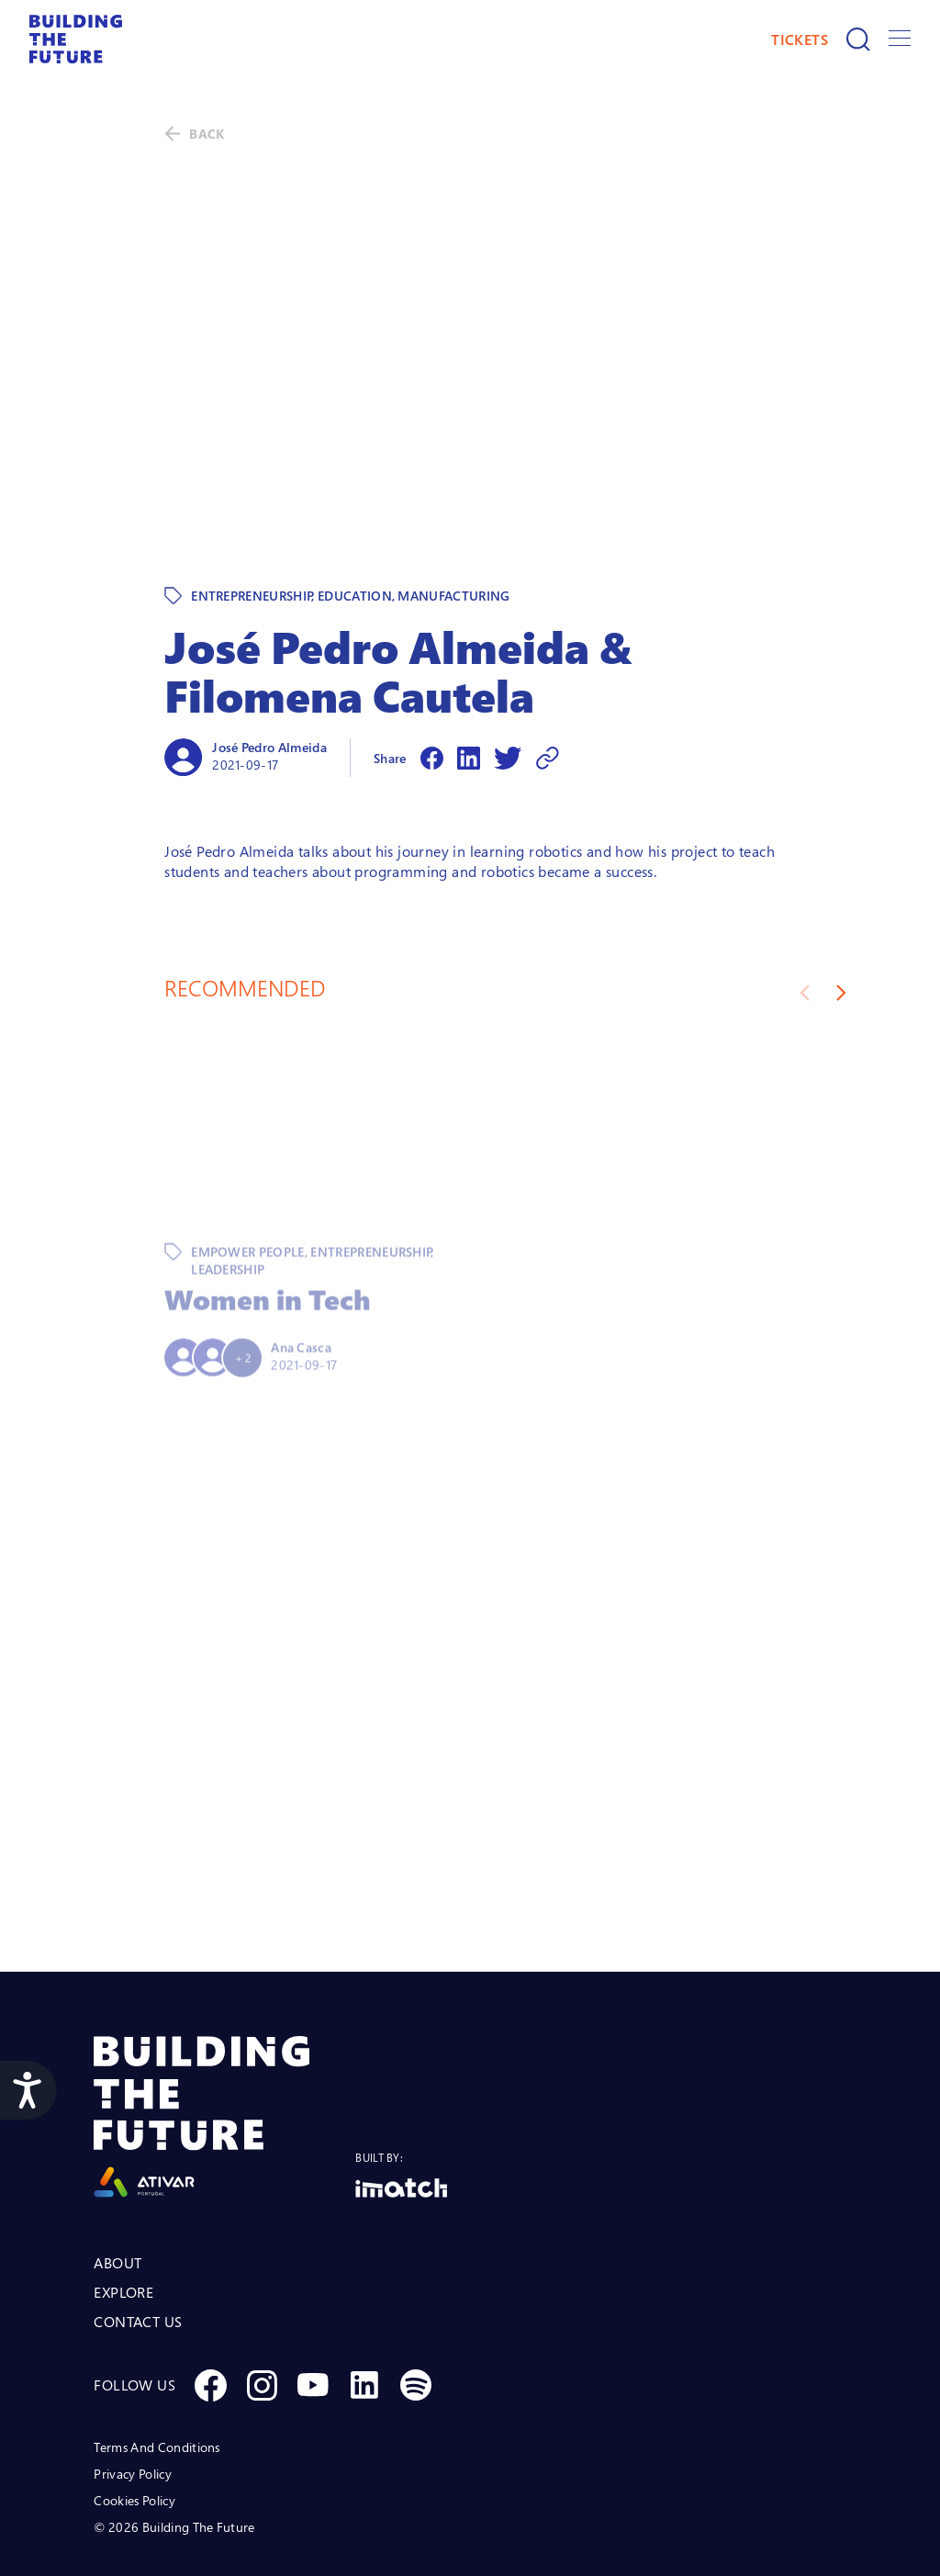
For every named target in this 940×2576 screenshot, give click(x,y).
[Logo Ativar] (224, 2038)
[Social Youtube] (313, 2306)
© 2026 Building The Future (174, 2448)
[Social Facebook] (210, 2306)
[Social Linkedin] (364, 2306)
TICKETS (799, 39)
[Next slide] (841, 914)
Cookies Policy (134, 2421)
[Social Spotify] (415, 2306)
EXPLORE (123, 2213)
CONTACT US (138, 2243)
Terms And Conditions (156, 2368)
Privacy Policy (132, 2394)
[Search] (858, 39)
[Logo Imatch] (401, 2109)
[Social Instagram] (261, 2306)
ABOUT (117, 2184)
